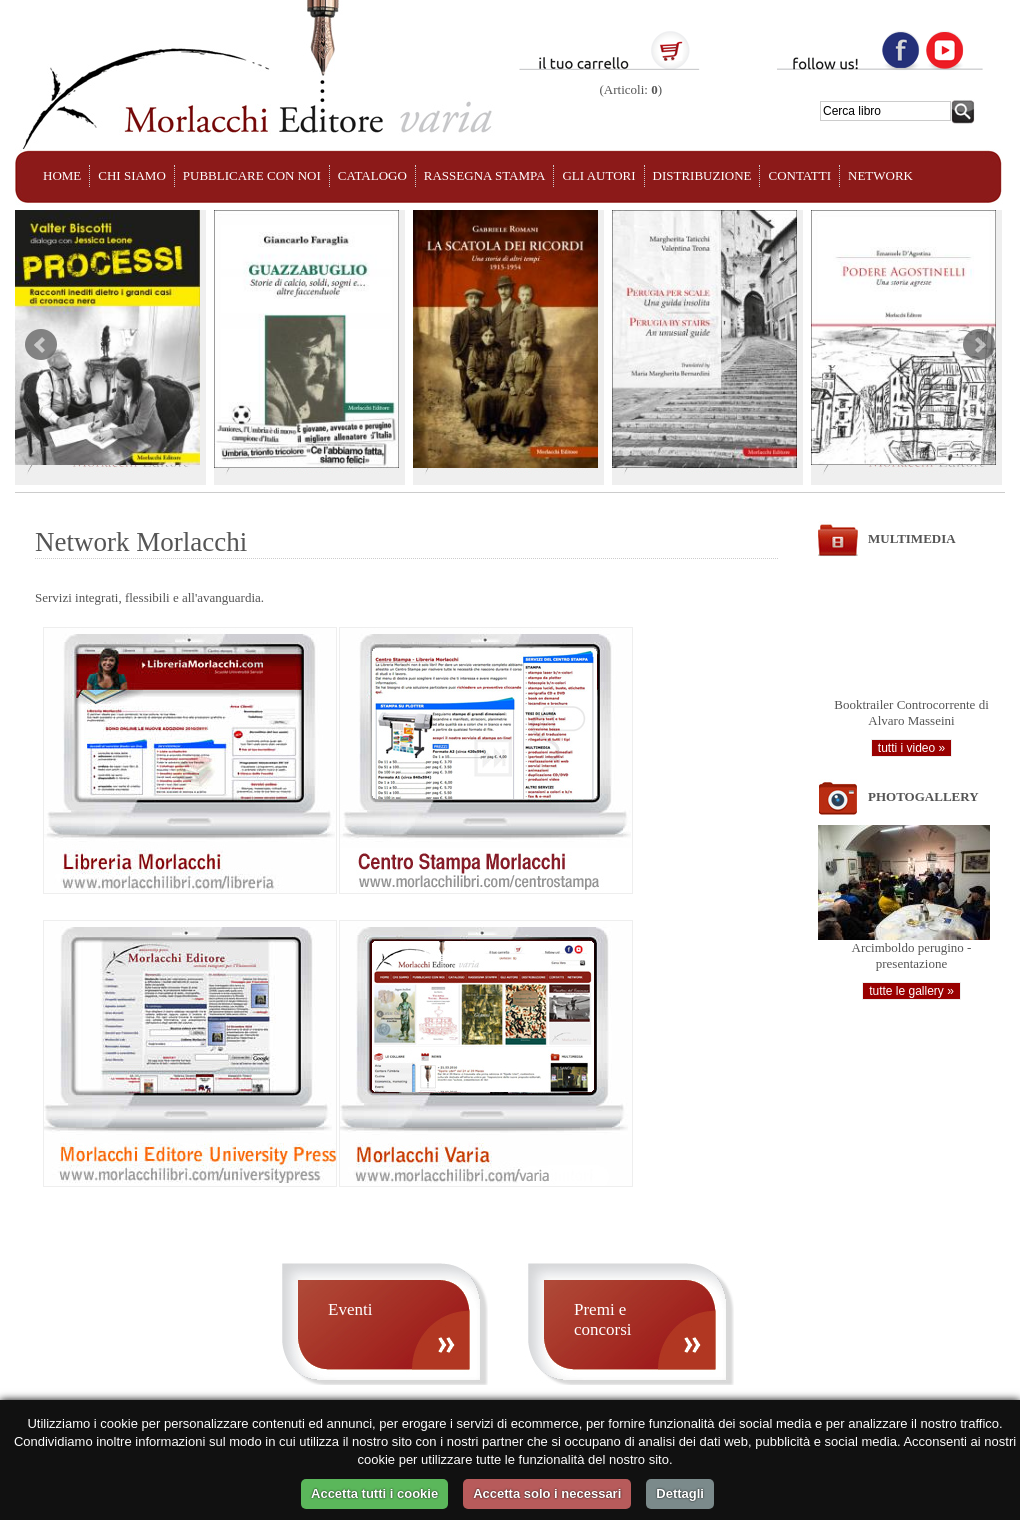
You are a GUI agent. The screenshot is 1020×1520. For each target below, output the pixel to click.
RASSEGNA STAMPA (485, 175)
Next (979, 345)
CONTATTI (799, 175)
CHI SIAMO (132, 175)
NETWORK (880, 175)
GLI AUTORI (598, 175)
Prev (41, 345)
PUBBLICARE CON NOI (252, 175)
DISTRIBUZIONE (702, 175)
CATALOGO (372, 175)
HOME (62, 175)
